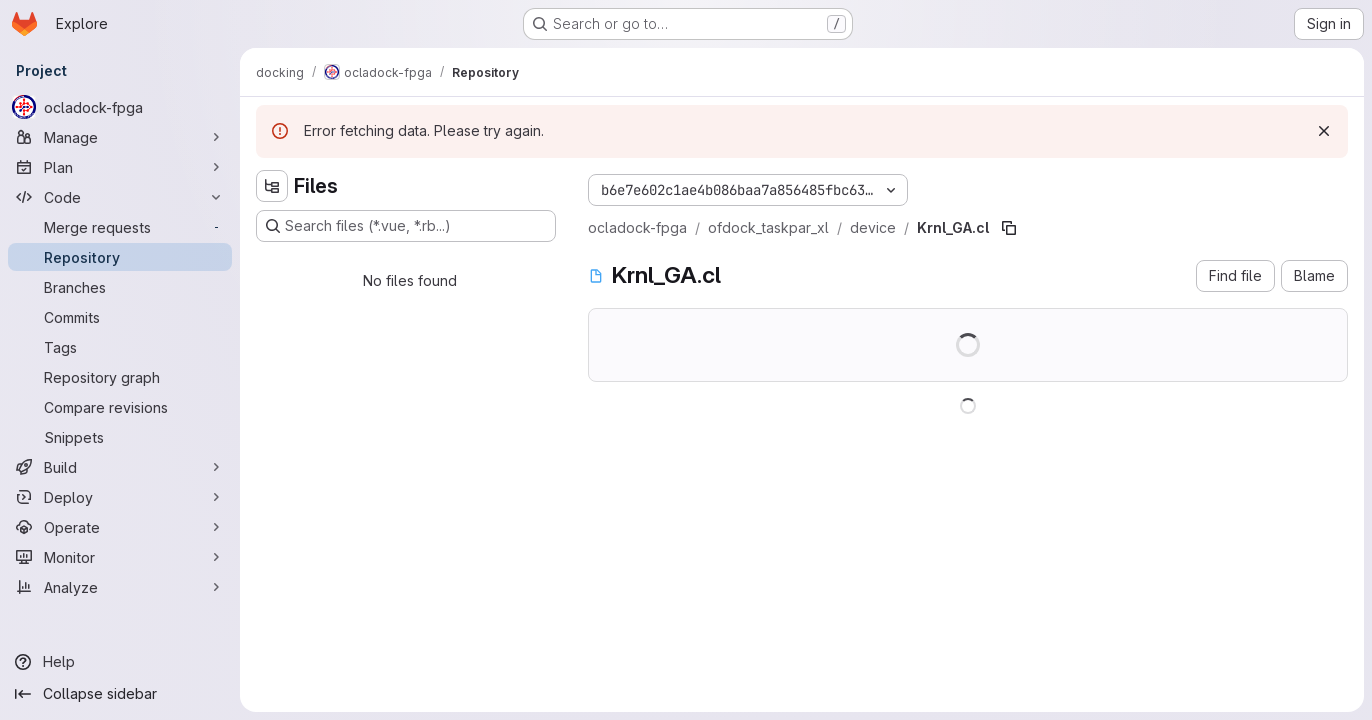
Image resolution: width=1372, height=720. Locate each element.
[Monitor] (120, 557)
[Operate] (120, 527)
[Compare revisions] (120, 407)
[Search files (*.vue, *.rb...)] (406, 226)
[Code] (120, 197)
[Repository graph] (120, 377)
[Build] (120, 467)
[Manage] (120, 137)
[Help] (120, 662)
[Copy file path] (1009, 228)
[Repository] (120, 257)
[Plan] (120, 167)
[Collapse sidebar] (120, 694)
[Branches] (120, 287)
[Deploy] (120, 497)
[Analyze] (120, 587)
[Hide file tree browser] (272, 186)
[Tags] (120, 347)
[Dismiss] (1324, 131)
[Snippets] (120, 437)
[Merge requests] (120, 227)
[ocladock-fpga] (120, 107)
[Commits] (120, 317)
